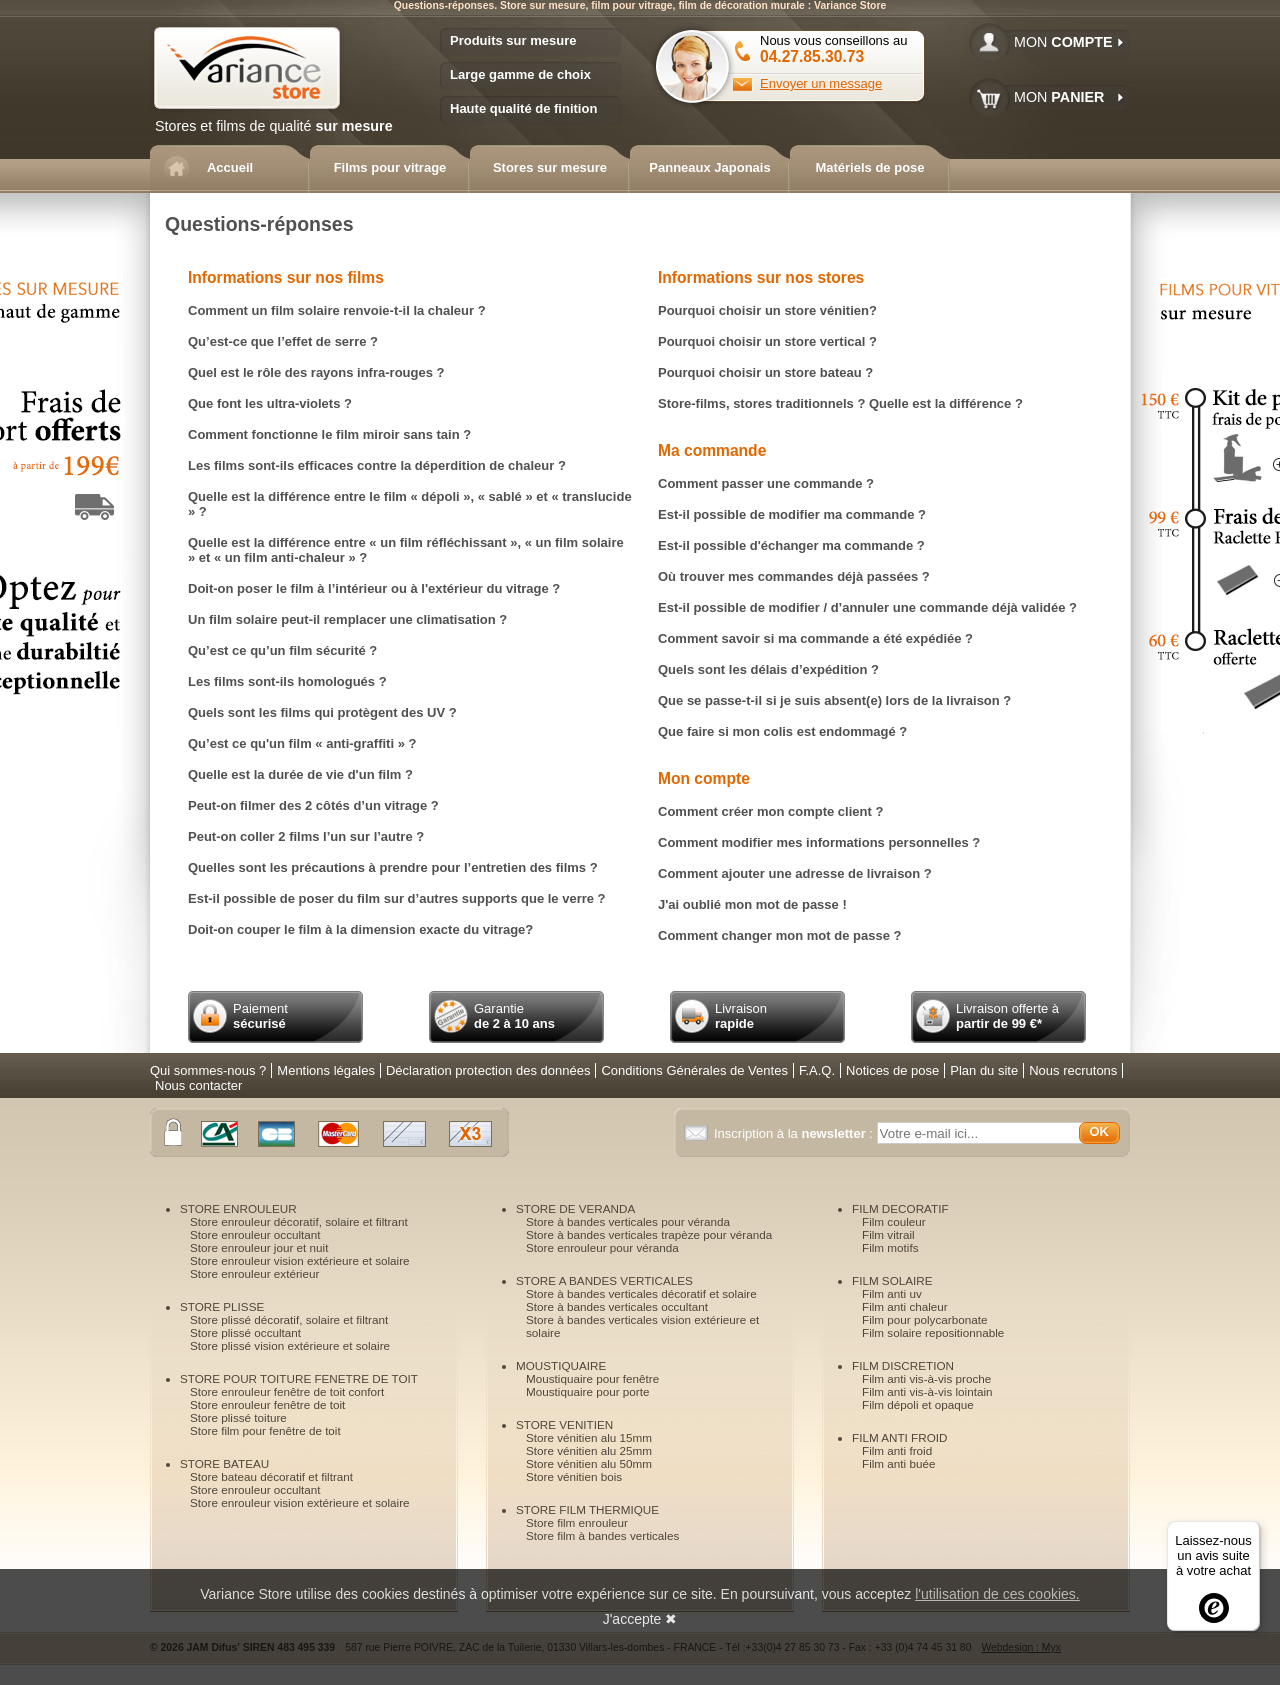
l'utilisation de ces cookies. (997, 1594)
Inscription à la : (795, 1133)
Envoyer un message (821, 83)
